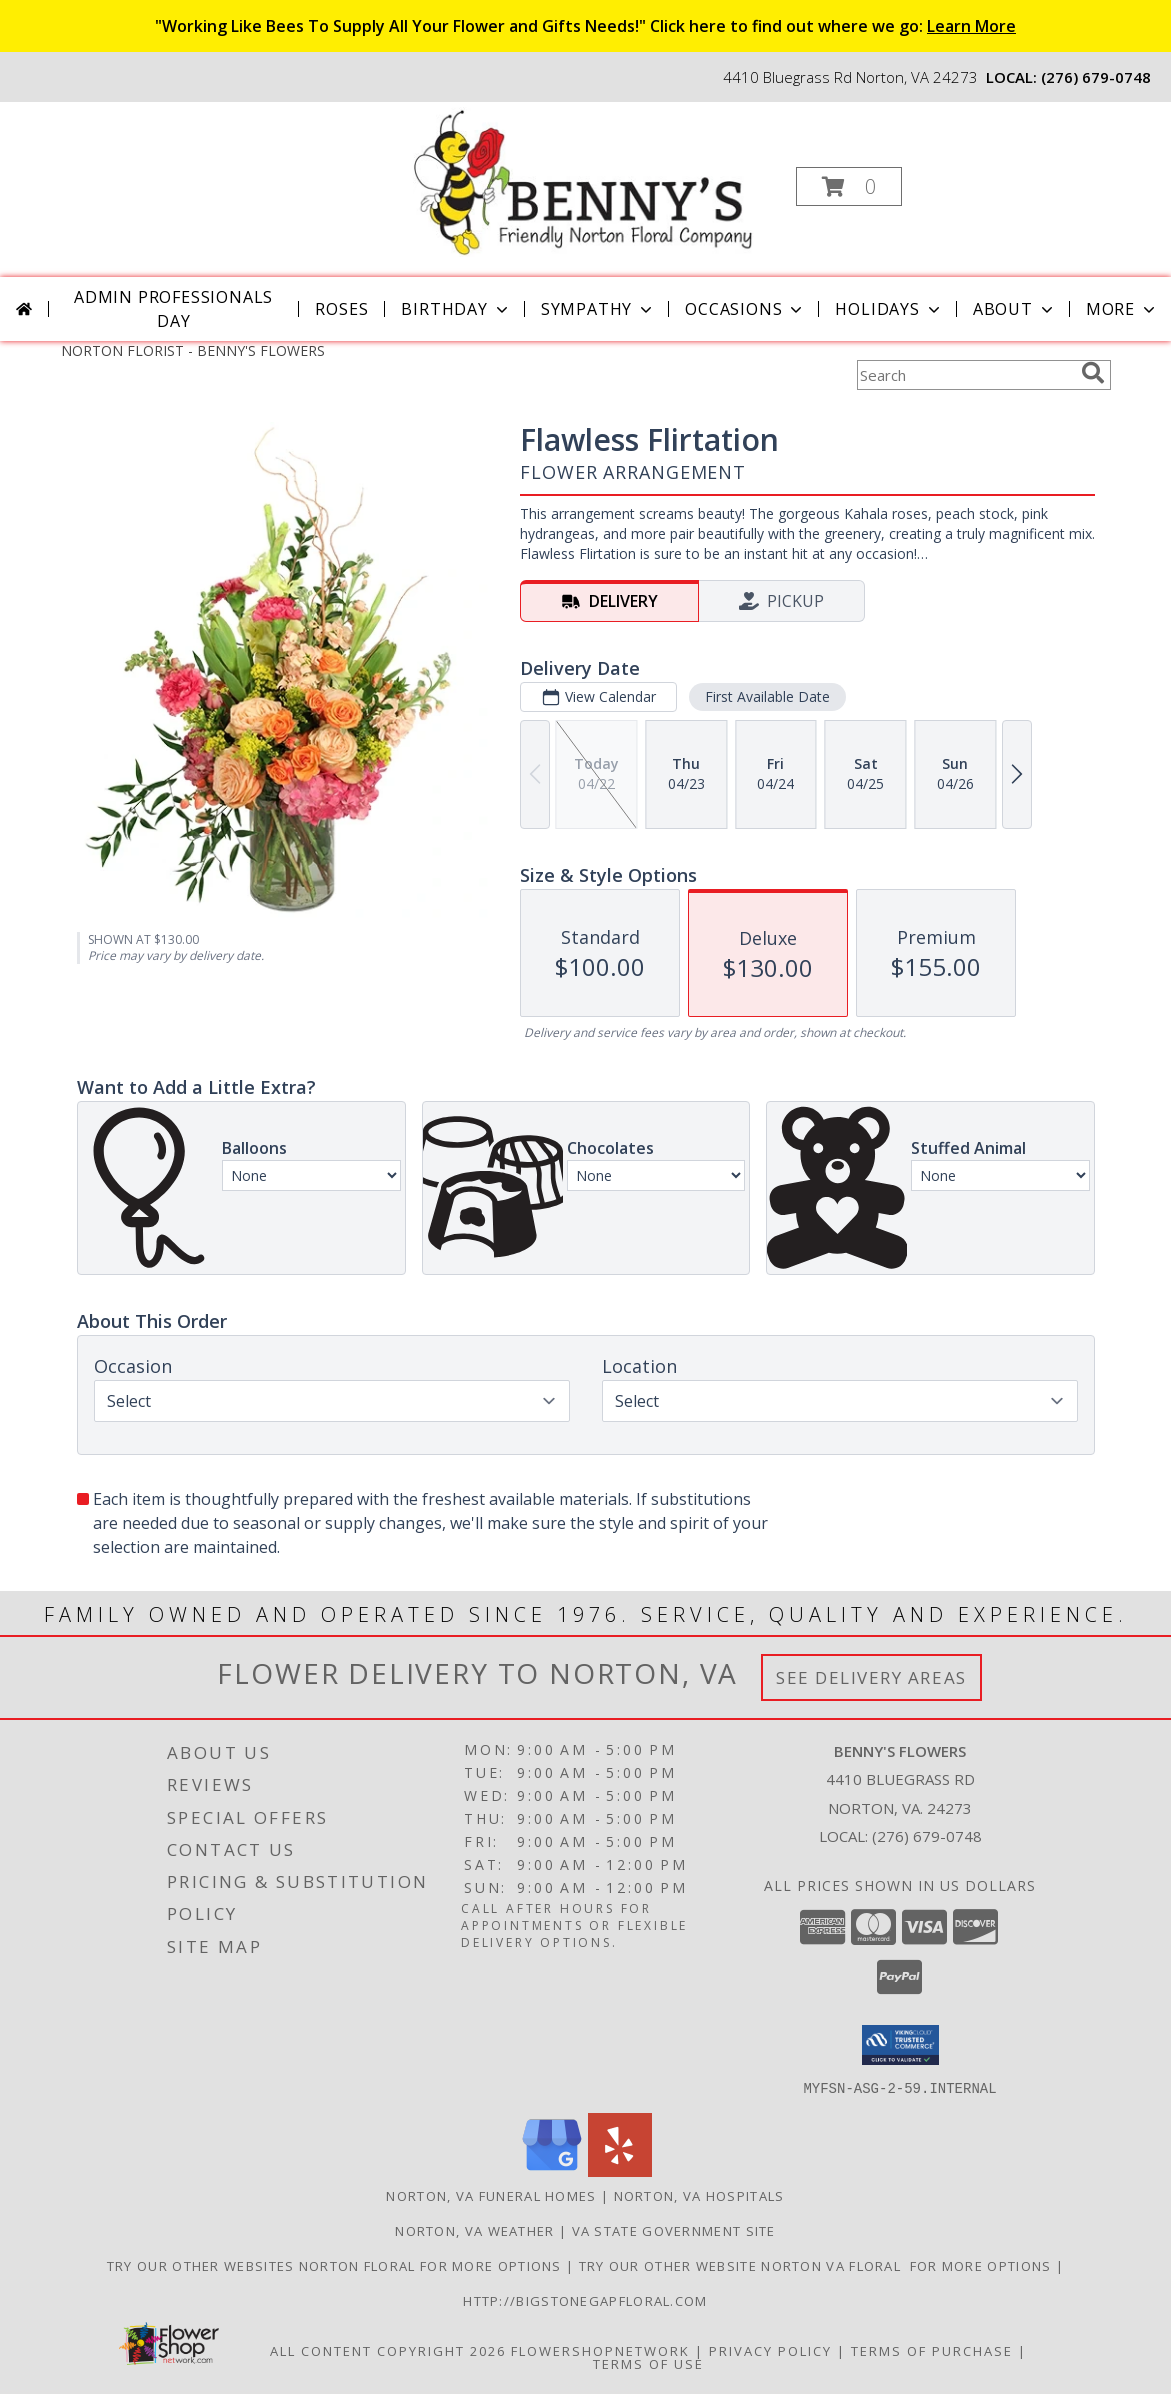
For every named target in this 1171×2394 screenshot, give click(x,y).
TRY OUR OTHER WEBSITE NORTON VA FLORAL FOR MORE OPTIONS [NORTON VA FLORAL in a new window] (817, 2265)
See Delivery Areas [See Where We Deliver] (871, 1677)
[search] (1093, 373)
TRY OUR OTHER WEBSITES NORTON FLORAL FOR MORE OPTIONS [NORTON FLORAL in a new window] (336, 2265)
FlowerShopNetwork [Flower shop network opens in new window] (600, 2350)
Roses (341, 309)
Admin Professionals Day (173, 309)
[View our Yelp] (620, 2170)
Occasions (745, 309)
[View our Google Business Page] (552, 2170)
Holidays (889, 309)
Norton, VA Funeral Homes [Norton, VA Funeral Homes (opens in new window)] (491, 2195)
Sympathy (598, 309)
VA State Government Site (674, 2230)
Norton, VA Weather (474, 2230)
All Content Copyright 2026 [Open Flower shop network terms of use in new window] (388, 2350)
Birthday (456, 309)
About (1015, 309)
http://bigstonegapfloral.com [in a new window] (585, 2300)
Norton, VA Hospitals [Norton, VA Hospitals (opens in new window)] (699, 2195)
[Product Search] (965, 375)
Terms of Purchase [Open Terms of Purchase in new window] (932, 2350)
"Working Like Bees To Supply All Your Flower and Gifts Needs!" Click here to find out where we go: (585, 26)
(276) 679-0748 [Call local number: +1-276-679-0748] (1096, 77)
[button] (849, 186)
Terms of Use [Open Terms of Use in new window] (648, 2363)
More (1122, 309)
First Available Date (766, 696)
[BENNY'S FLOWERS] (583, 180)
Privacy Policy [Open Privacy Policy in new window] (770, 2350)
